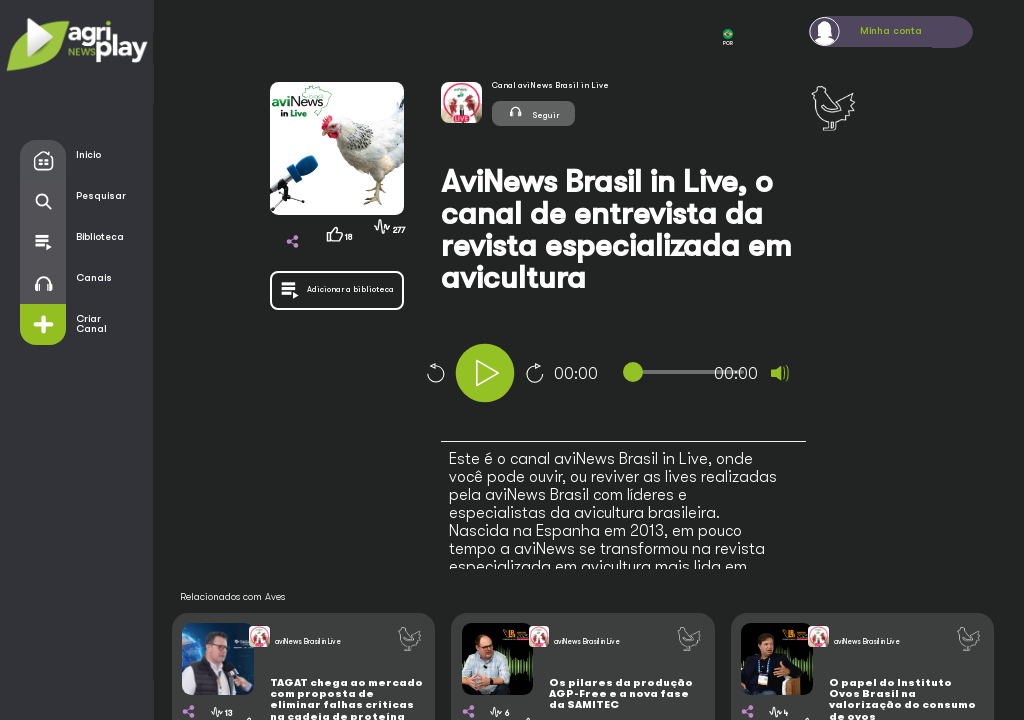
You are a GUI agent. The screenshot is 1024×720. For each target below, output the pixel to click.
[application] (644, 375)
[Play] (485, 373)
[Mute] (780, 373)
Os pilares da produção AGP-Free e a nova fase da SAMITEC (621, 694)
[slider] (688, 372)
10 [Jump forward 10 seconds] (535, 373)
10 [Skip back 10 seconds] (435, 373)
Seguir (533, 112)
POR (728, 37)
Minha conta (891, 31)
